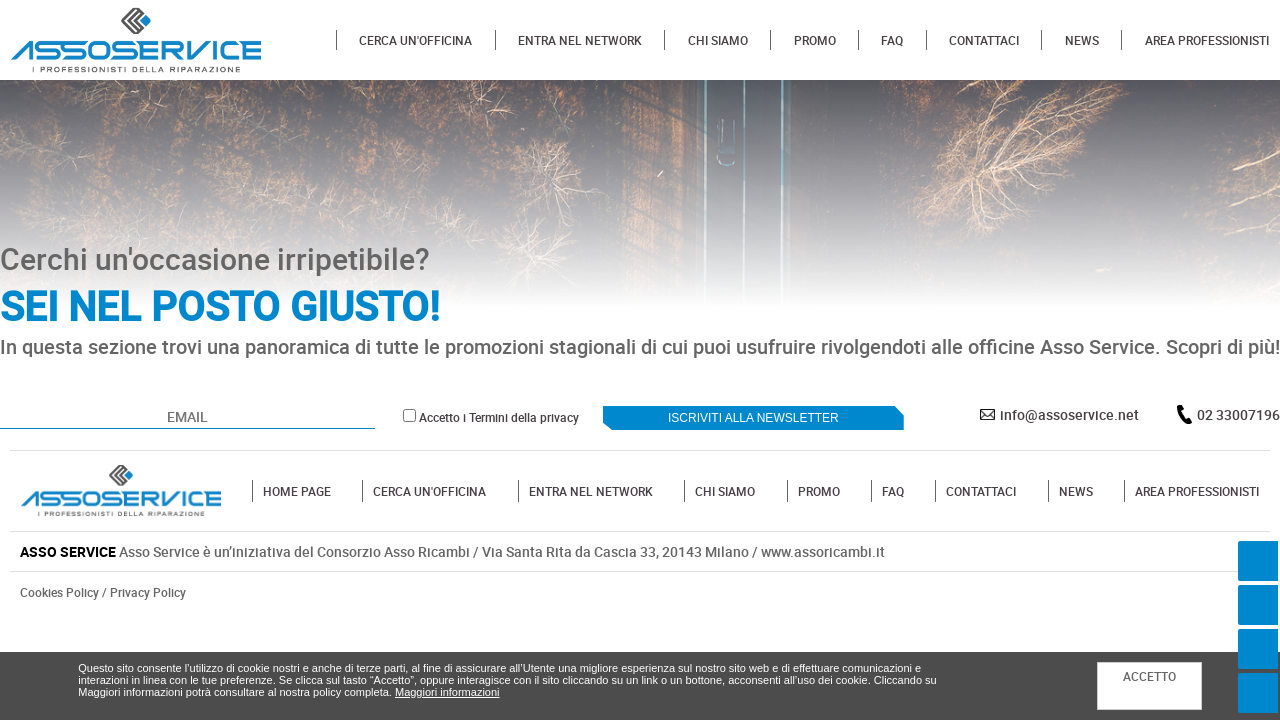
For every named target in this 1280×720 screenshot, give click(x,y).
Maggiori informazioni (447, 692)
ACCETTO (1149, 676)
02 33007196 (1238, 414)
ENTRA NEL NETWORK (580, 40)
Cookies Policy (59, 592)
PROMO (815, 40)
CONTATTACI (984, 40)
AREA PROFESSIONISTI (1207, 40)
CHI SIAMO (718, 40)
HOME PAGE (297, 491)
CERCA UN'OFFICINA (415, 40)
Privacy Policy (148, 592)
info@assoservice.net (1069, 414)
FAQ (892, 40)
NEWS (1082, 40)
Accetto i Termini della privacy (499, 417)
